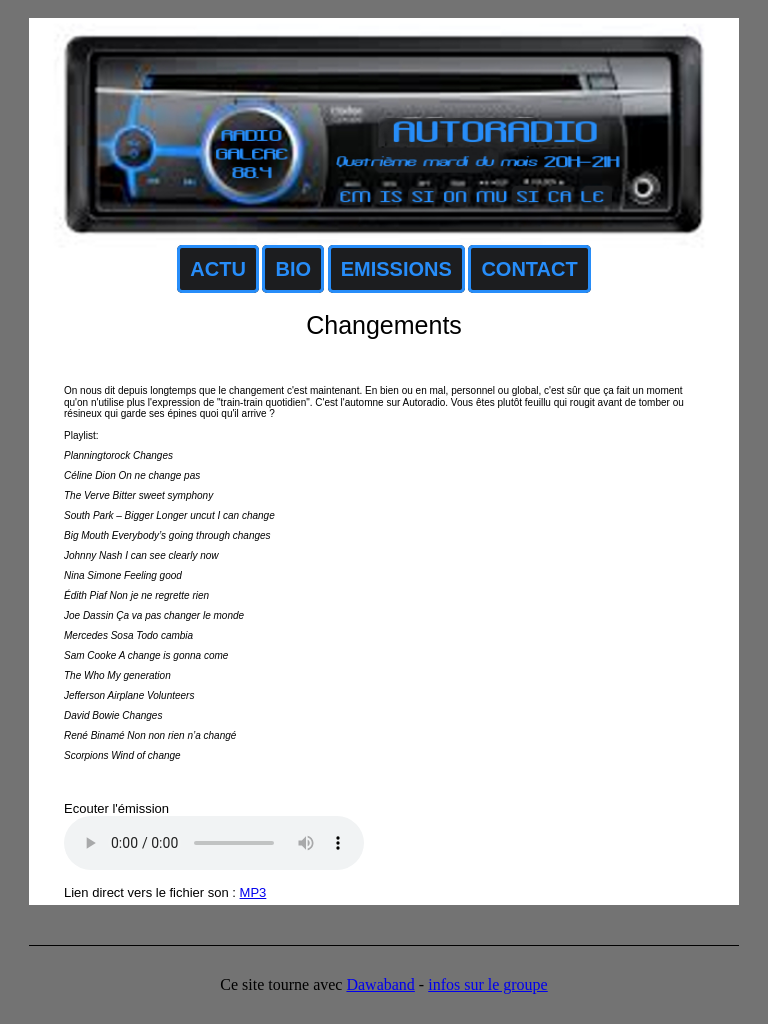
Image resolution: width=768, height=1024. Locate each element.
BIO (293, 269)
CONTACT (529, 269)
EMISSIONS (396, 269)
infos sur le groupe (488, 984)
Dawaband (380, 984)
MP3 (253, 892)
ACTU (218, 269)
